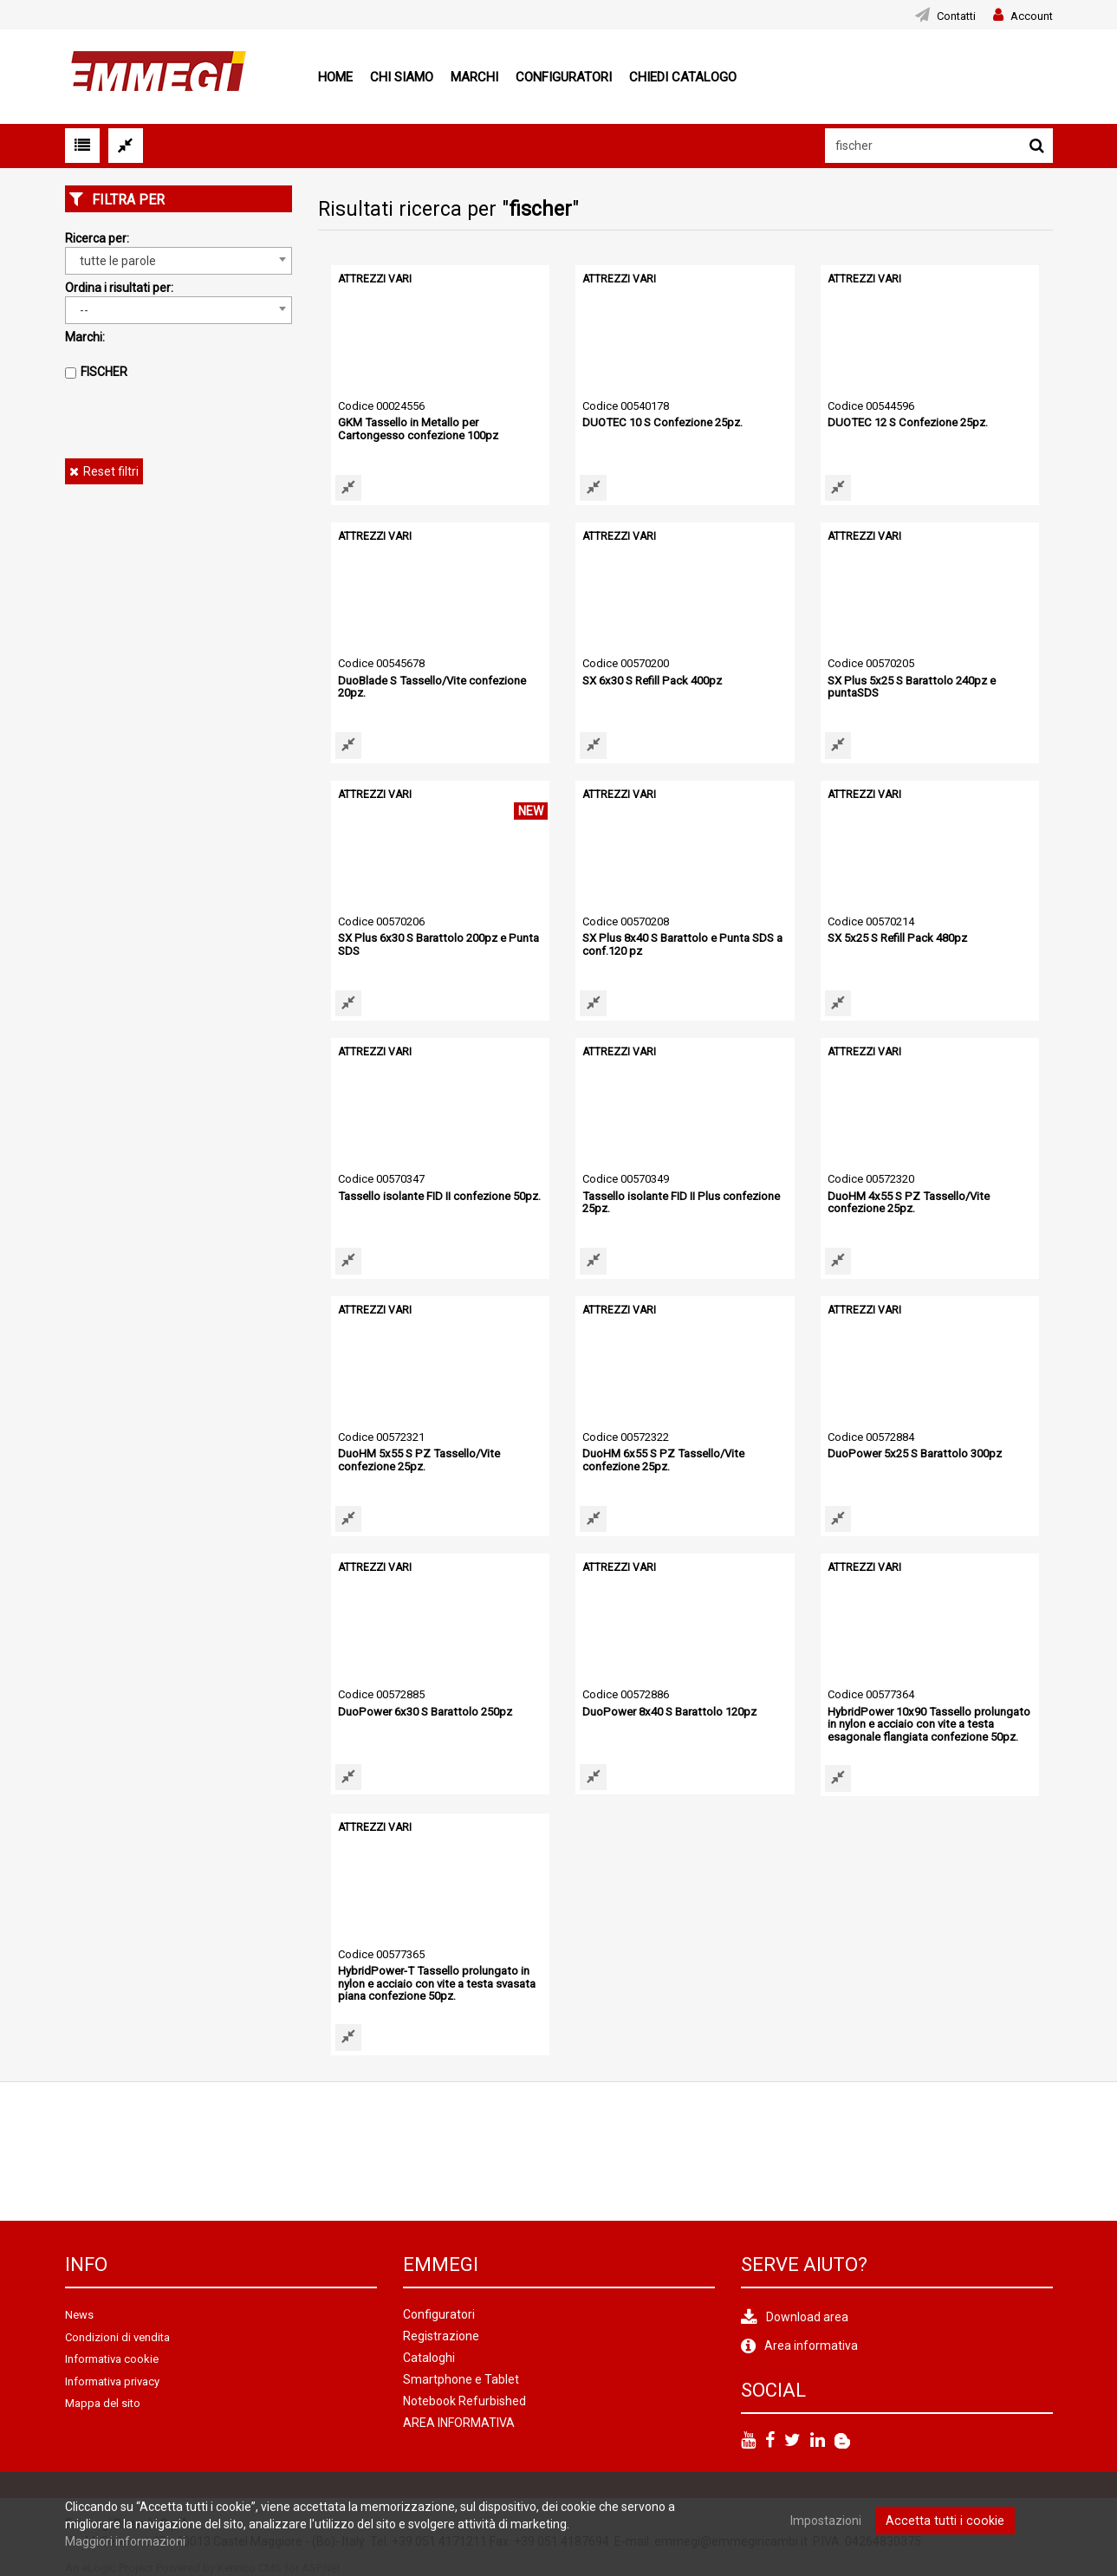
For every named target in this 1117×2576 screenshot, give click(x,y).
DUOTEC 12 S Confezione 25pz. (906, 422)
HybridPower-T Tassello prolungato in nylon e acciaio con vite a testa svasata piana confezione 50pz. (435, 1982)
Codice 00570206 (381, 921)
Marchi (474, 77)
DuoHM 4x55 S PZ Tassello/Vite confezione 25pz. (906, 1202)
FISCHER (104, 372)
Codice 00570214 (871, 921)
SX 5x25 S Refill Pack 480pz (896, 937)
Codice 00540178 (625, 405)
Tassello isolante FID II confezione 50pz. (438, 1196)
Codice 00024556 (381, 405)
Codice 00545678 (381, 663)
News (79, 2313)
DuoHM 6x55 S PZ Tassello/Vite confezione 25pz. (660, 1459)
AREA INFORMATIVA (459, 2422)
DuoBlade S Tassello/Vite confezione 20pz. (431, 686)
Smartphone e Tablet (461, 2378)
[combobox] (179, 261)
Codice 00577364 (871, 1694)
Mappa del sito (102, 2402)
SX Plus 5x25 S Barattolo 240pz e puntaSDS (909, 686)
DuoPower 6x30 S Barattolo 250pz (423, 1711)
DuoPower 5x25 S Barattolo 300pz (912, 1453)
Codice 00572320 (871, 1178)
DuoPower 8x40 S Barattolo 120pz (667, 1711)
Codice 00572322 (625, 1437)
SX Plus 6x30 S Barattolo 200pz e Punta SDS (435, 944)
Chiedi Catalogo (683, 77)
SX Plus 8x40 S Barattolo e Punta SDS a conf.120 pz (679, 944)
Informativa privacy (112, 2379)
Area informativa (811, 2345)
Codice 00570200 (625, 663)
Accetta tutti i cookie (945, 2520)
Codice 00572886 (625, 1694)
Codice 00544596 (871, 405)
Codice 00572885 (381, 1694)
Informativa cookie (112, 2358)
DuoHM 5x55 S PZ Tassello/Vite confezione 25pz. (416, 1459)
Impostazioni (829, 2520)
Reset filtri (111, 471)
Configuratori (564, 77)
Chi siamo (401, 77)
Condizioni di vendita (117, 2335)
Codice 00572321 (381, 1437)
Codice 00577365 (381, 1953)
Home (335, 77)
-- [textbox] (84, 310)
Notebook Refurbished (464, 2400)
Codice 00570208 (625, 921)
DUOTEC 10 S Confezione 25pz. (661, 422)
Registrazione (441, 2335)
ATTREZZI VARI (375, 279)
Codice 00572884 (871, 1437)
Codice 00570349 (625, 1178)
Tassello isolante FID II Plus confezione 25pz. (679, 1202)
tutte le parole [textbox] (118, 261)
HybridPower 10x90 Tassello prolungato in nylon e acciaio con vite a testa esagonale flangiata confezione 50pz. (927, 1724)
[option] (136, 2150)
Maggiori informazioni (125, 2541)
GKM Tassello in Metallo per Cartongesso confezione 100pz (417, 428)
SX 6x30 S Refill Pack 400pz (650, 680)
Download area (807, 2316)
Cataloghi (429, 2357)
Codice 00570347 (381, 1178)
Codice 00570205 (871, 663)
